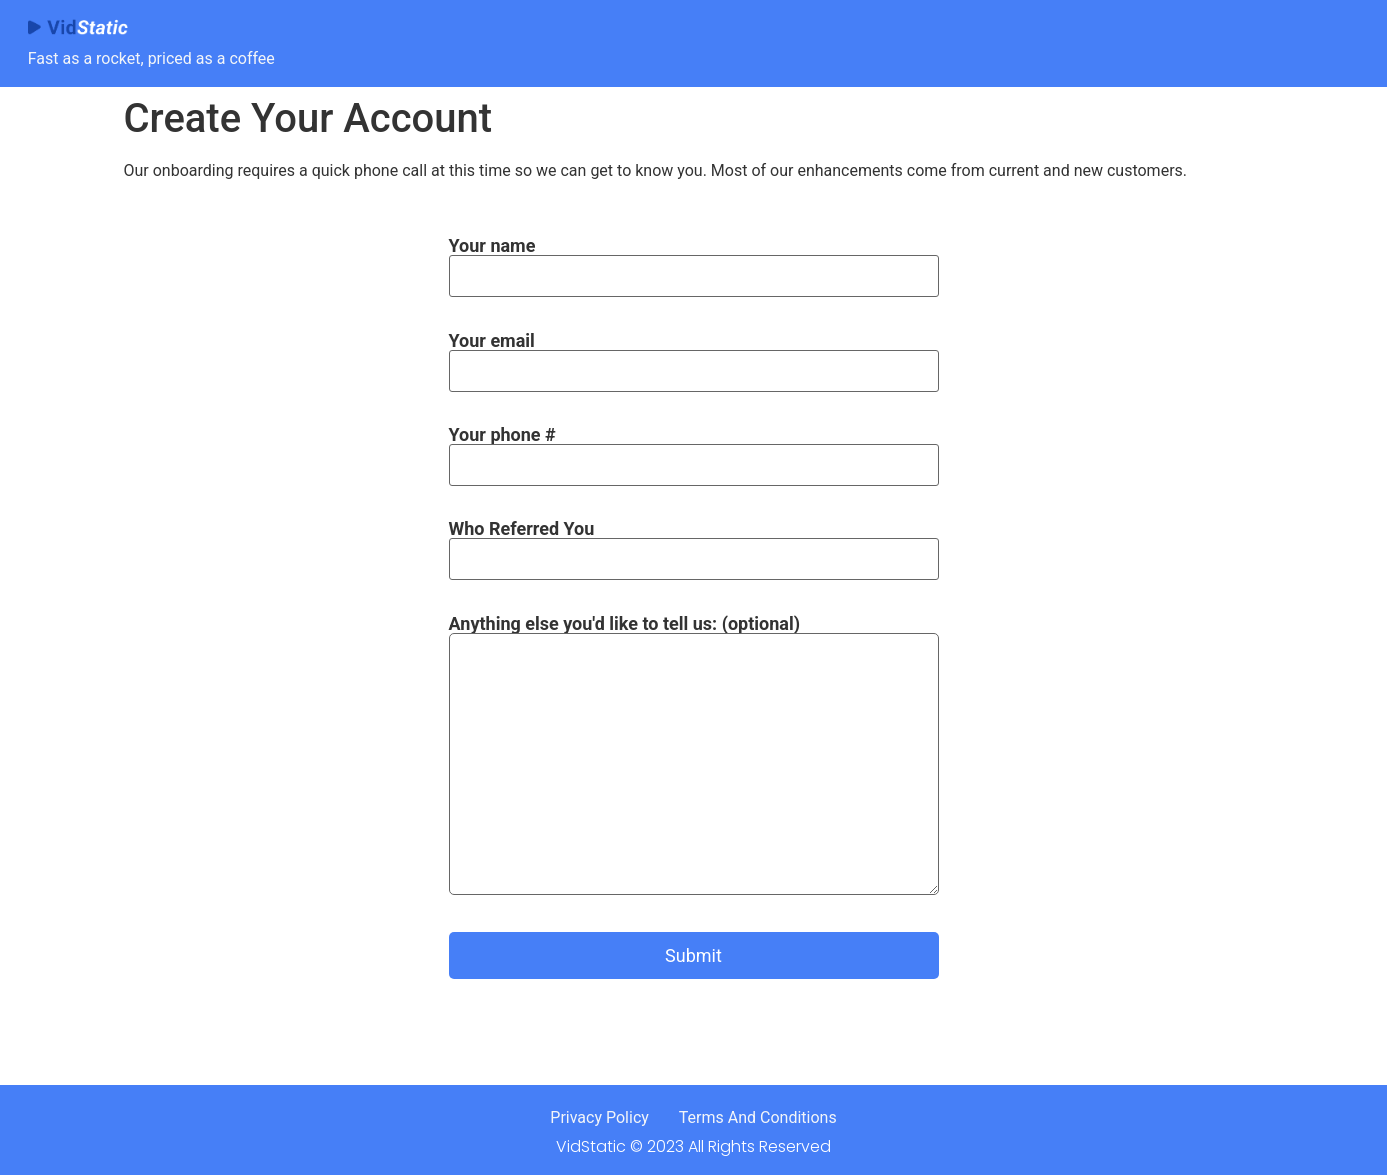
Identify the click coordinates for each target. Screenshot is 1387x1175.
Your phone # (694, 450)
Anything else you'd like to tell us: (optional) (694, 766)
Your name (694, 261)
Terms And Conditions (758, 1117)
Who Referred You (694, 544)
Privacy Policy (599, 1117)
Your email (694, 356)
